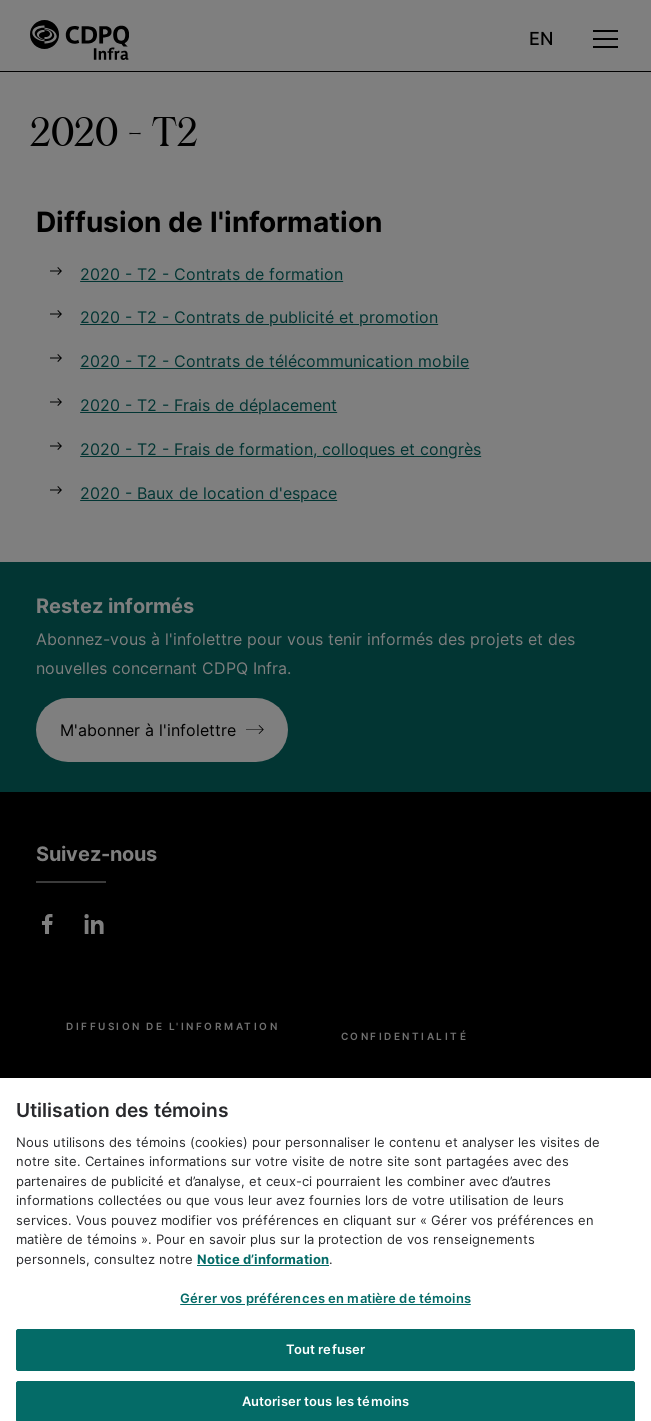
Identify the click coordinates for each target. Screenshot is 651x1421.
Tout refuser (326, 1362)
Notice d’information (263, 1272)
